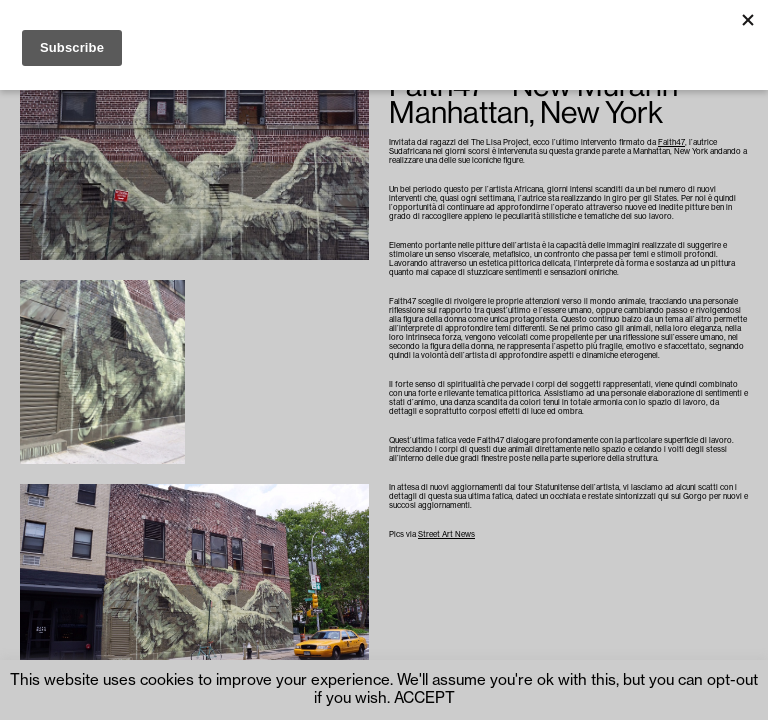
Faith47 (671, 142)
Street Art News (446, 534)
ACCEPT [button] (424, 698)
